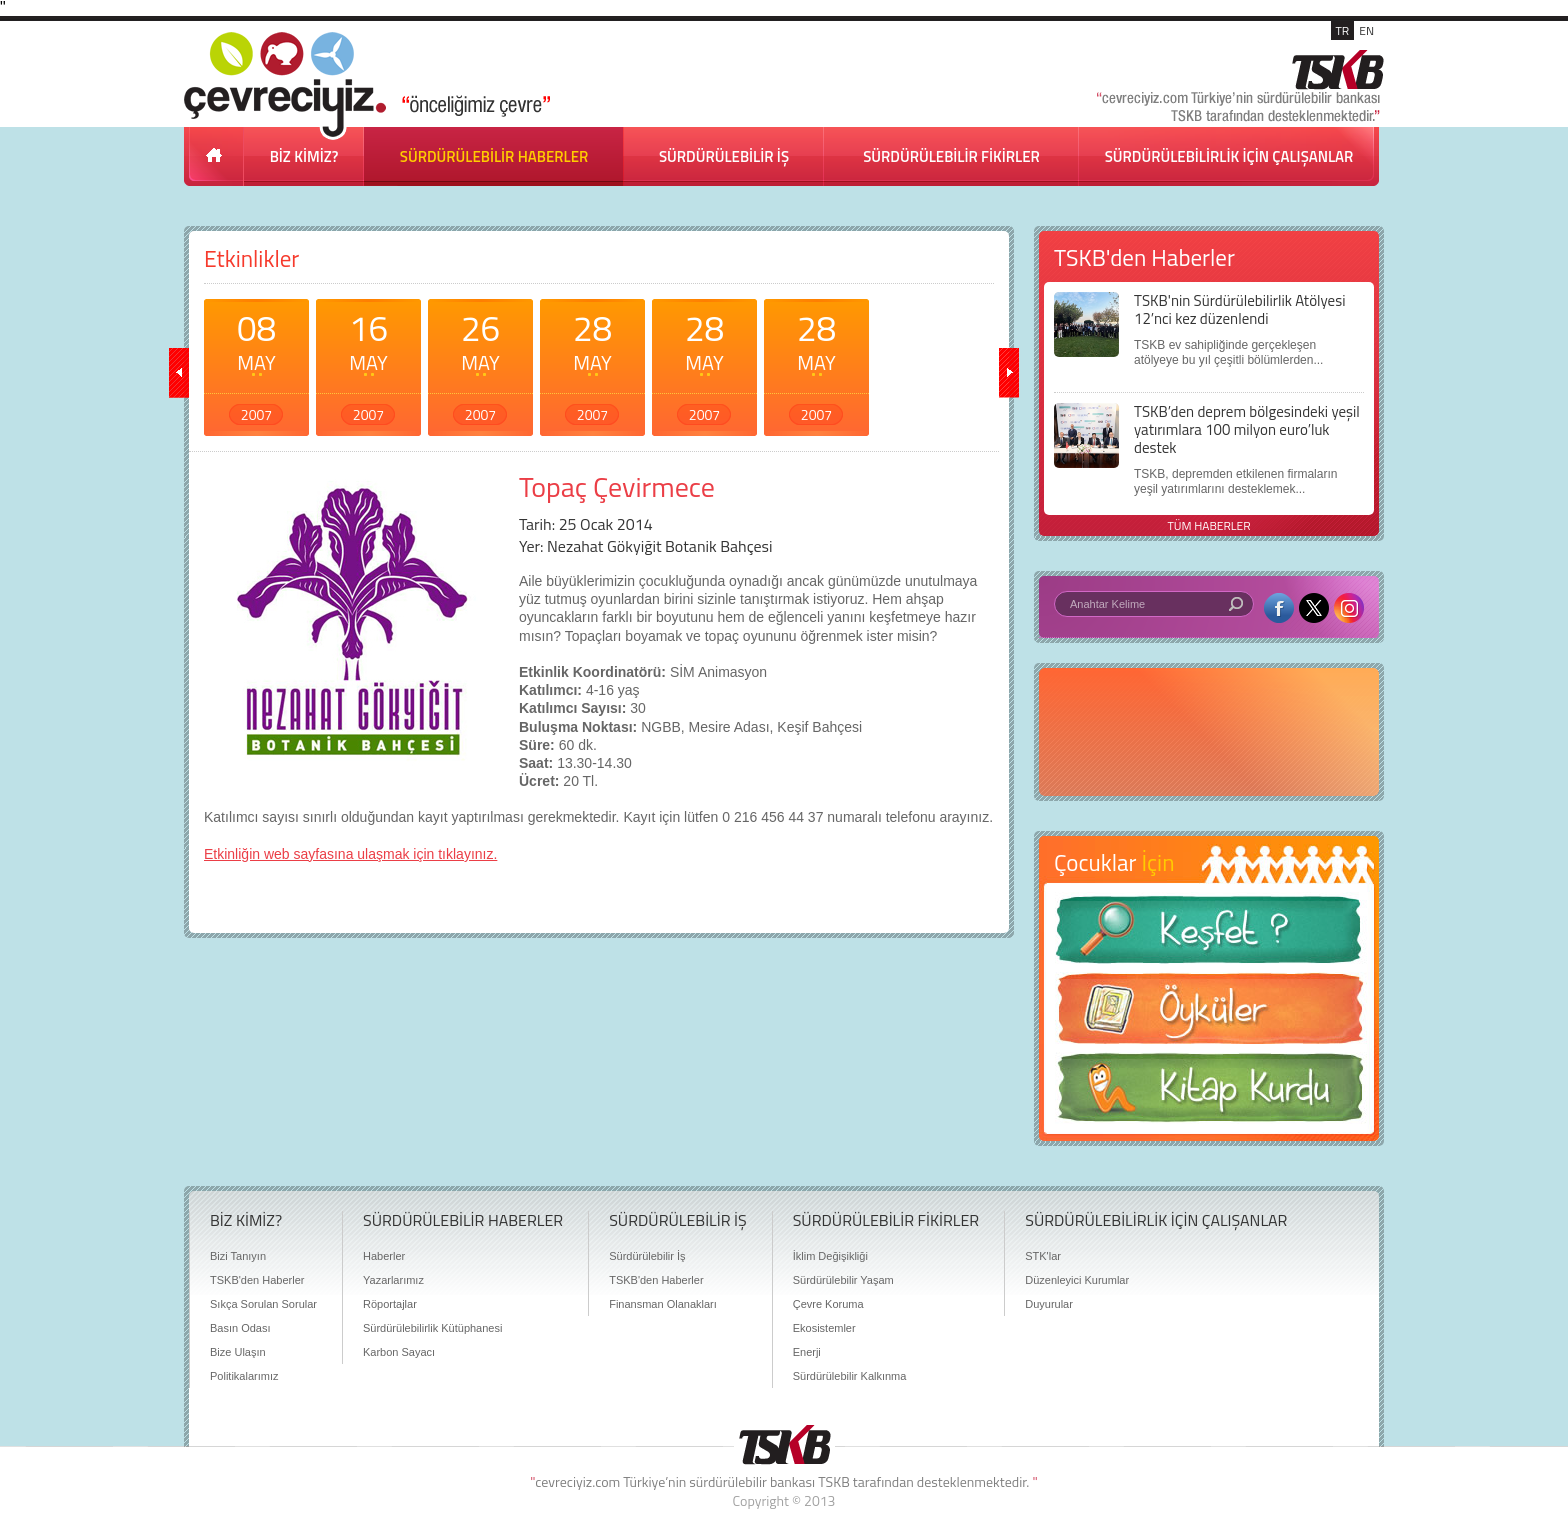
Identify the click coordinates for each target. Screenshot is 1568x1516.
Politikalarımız (244, 1376)
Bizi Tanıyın (238, 1256)
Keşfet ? (1209, 935)
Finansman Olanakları (663, 1304)
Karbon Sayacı (399, 1352)
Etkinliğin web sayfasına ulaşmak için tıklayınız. (350, 854)
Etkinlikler (251, 258)
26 (480, 363)
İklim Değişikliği (830, 1256)
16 (368, 363)
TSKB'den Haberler (257, 1280)
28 (592, 363)
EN (1366, 30)
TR (1343, 30)
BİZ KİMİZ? (304, 156)
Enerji (807, 1352)
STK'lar (1043, 1256)
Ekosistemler (824, 1328)
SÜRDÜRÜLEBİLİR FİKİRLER (951, 156)
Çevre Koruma (828, 1304)
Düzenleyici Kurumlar (1077, 1280)
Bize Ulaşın (238, 1352)
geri (179, 373)
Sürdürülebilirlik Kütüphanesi (432, 1328)
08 (256, 363)
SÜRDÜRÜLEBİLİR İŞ (724, 156)
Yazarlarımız (393, 1280)
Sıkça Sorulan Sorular (263, 1304)
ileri (1009, 373)
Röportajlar (390, 1304)
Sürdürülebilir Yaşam (843, 1280)
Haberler (384, 1256)
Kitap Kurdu (1209, 1093)
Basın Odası (240, 1328)
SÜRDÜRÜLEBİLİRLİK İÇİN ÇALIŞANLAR (1229, 156)
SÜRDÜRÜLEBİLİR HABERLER (494, 156)
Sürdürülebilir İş (647, 1256)
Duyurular (1049, 1304)
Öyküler (1209, 1015)
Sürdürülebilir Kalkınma (850, 1376)
